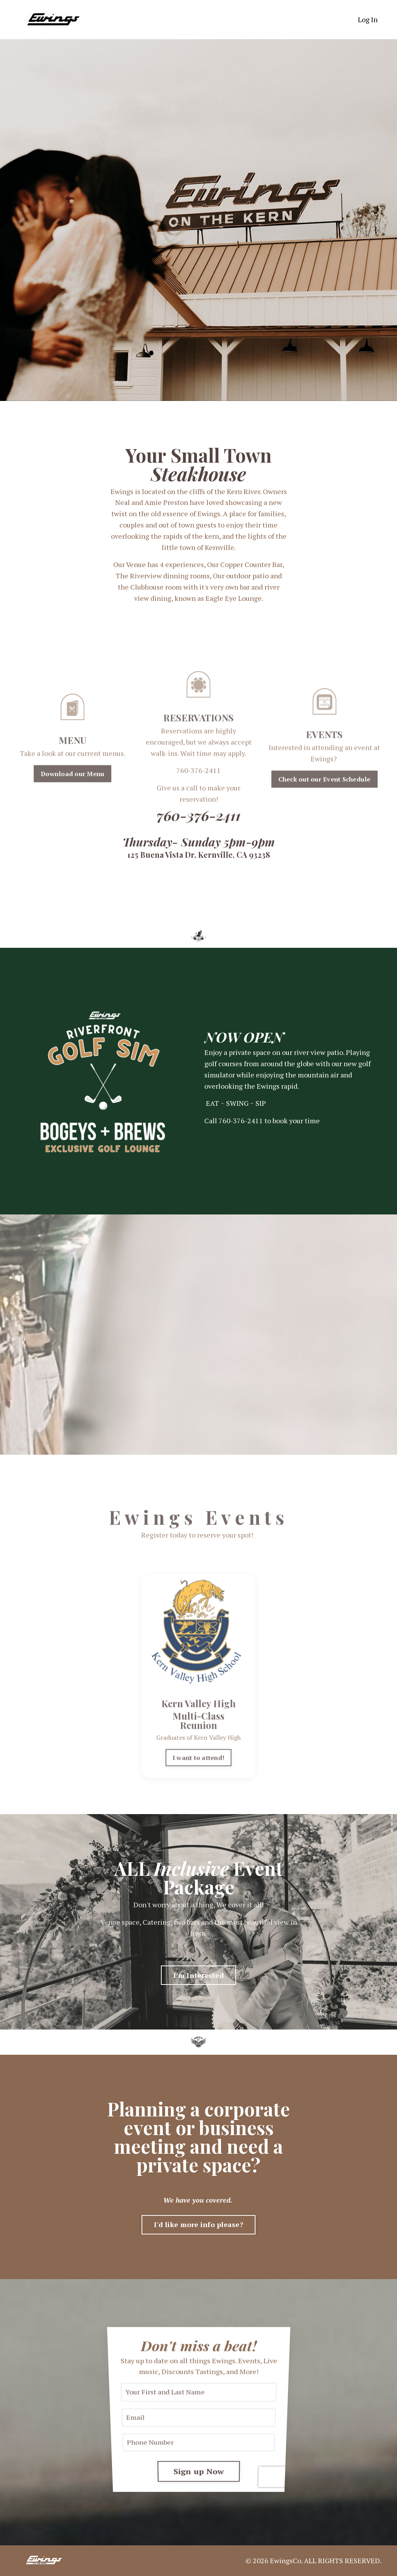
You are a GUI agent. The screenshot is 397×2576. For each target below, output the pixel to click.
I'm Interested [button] (198, 1975)
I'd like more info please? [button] (198, 2224)
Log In (368, 19)
